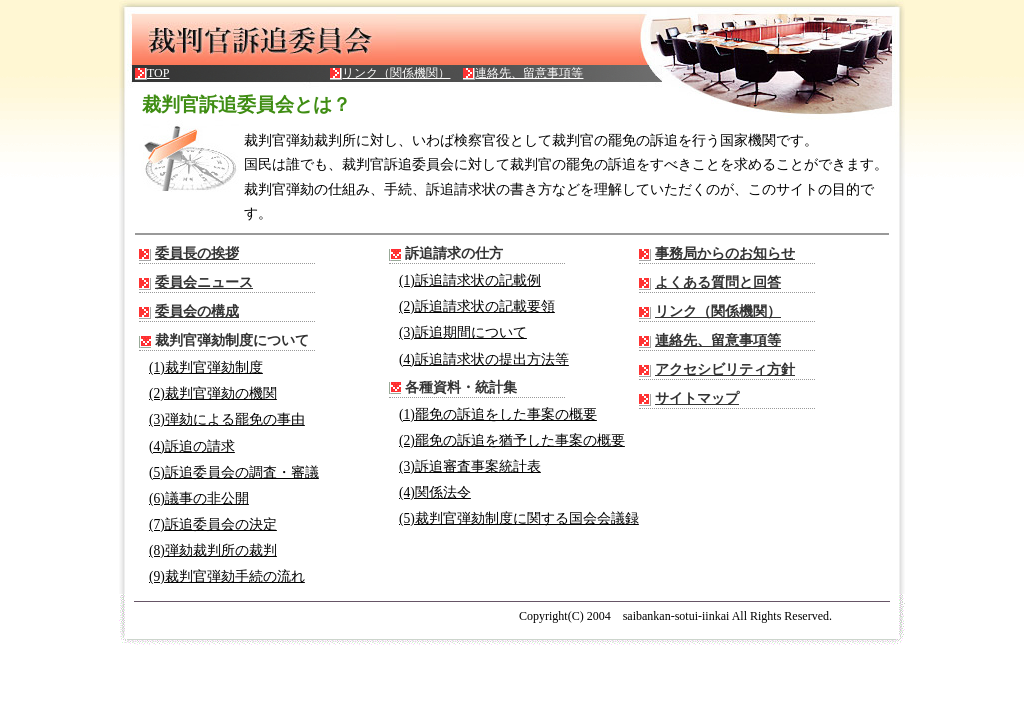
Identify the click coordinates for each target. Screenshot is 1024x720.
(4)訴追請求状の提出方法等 (484, 359)
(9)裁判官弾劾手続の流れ (227, 576)
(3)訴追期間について (463, 332)
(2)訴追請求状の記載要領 (477, 306)
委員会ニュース (204, 282)
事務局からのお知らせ (725, 253)
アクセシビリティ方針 (725, 369)
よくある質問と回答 (718, 282)
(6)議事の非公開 (199, 498)
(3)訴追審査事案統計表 (470, 466)
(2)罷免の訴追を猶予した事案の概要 (512, 440)
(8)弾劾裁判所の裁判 (213, 550)
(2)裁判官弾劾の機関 (213, 393)
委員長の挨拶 (197, 253)
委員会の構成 (197, 311)
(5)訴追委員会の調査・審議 (234, 472)
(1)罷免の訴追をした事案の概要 (498, 414)
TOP (158, 73)
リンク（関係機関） (396, 73)
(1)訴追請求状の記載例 (470, 280)
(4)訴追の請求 (192, 446)
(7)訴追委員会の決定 (213, 524)
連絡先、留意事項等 (529, 73)
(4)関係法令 (435, 492)
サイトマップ (697, 398)
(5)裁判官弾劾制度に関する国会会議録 (519, 518)
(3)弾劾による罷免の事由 (227, 419)
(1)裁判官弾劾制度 (206, 367)
